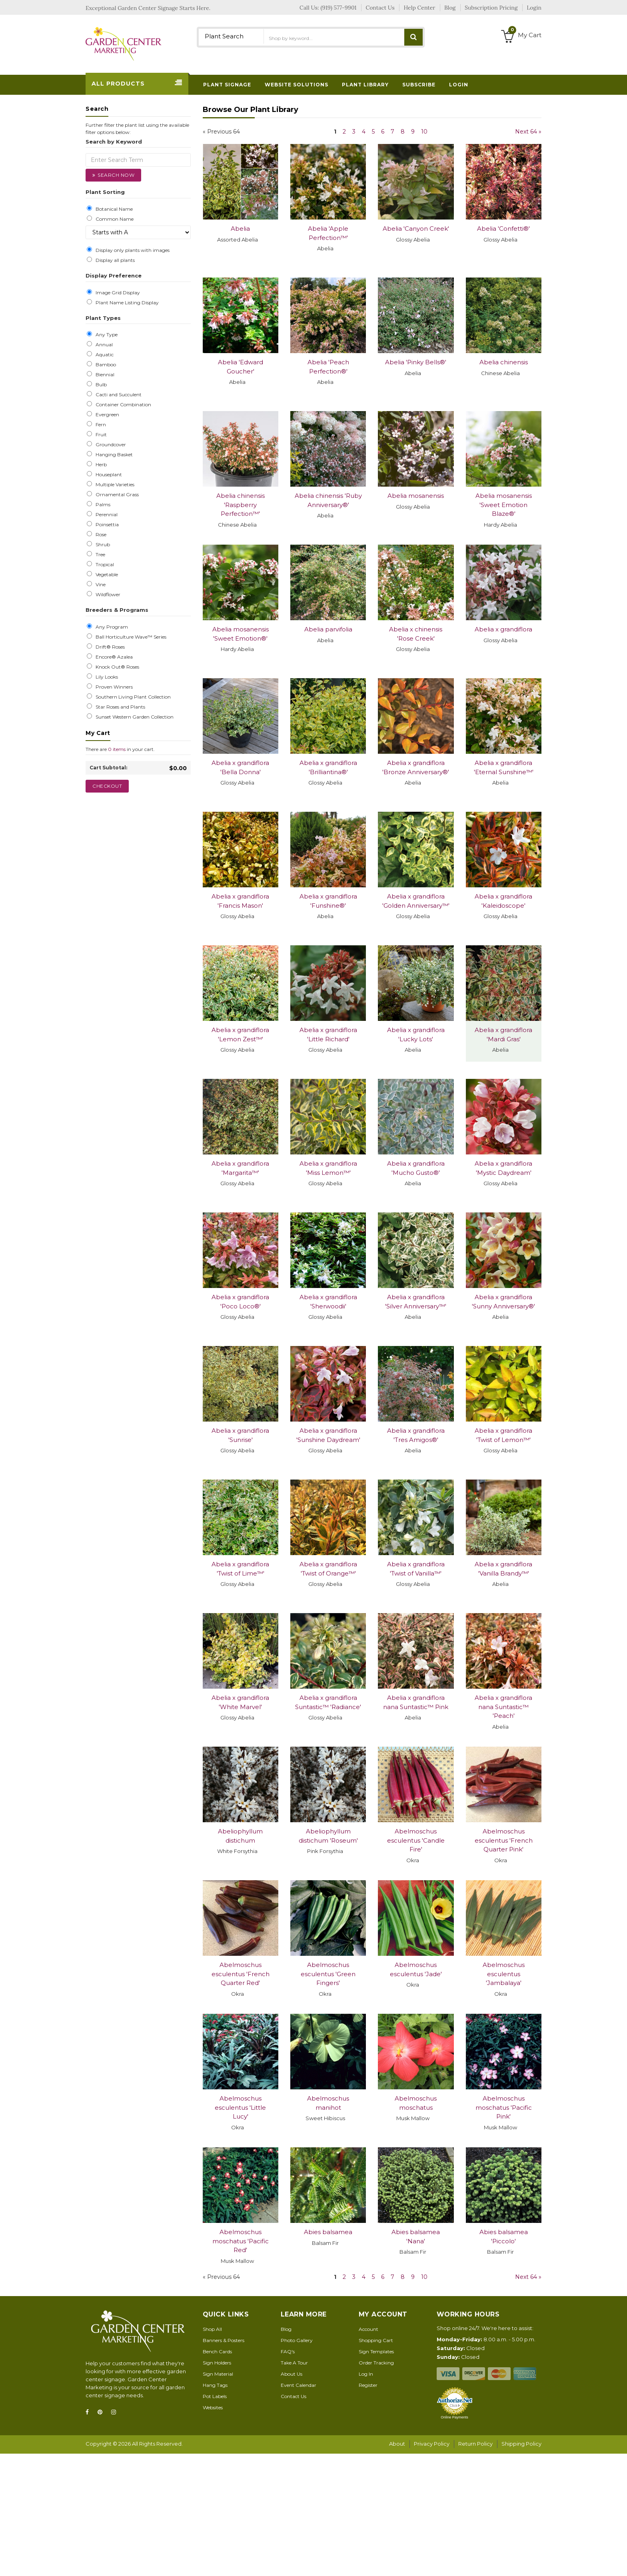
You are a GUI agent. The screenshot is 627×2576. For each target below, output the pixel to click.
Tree (99, 554)
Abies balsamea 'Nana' (415, 2236)
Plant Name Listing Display (126, 302)
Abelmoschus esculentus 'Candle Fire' (416, 1840)
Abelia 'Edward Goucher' (240, 366)
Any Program (110, 627)
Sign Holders (217, 2363)
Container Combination (122, 404)
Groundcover (109, 444)
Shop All (212, 2329)
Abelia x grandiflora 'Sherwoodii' (328, 1301)
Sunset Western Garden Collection (133, 717)
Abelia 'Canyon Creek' (416, 228)
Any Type (105, 334)
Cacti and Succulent (117, 394)
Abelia (240, 228)
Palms (101, 504)
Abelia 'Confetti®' (503, 228)
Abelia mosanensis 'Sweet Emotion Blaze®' (503, 504)
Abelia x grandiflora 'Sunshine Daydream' (328, 1435)
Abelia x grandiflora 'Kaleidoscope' (503, 901)
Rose (99, 534)
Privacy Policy (431, 2443)
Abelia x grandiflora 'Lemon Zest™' (240, 1034)
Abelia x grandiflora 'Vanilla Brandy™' (503, 1568)
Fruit (100, 434)
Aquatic (103, 354)
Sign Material (218, 2374)
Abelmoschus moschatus (416, 2103)
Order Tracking (376, 2363)
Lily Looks (105, 677)
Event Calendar (298, 2385)
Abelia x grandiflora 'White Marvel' (240, 1702)
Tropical (103, 564)
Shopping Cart (376, 2340)
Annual (103, 344)
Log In (366, 2374)
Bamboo (104, 364)
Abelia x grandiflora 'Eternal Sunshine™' (503, 767)
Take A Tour (294, 2363)
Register (368, 2385)
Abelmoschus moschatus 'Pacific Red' (240, 2241)
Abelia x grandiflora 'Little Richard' (328, 1034)
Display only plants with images (131, 250)
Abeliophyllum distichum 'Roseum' (328, 1835)
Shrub (101, 544)
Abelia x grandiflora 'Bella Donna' (240, 767)
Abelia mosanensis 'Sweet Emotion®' (240, 633)
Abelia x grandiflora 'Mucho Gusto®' (416, 1168)
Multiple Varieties (113, 484)
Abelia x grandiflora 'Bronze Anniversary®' (415, 767)
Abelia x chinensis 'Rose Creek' (415, 633)
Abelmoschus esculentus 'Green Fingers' (328, 1974)
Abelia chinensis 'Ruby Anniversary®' (328, 500)
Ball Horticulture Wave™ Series (129, 637)
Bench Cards (217, 2351)
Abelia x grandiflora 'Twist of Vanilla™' (416, 1568)
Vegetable (105, 574)
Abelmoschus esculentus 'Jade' (416, 1969)
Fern (99, 424)
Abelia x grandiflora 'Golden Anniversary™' (415, 901)
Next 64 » (528, 131)
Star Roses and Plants (119, 707)
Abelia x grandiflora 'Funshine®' (328, 901)
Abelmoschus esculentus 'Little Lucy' (240, 2107)
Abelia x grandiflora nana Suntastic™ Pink (415, 1702)
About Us (291, 2374)
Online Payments (454, 2417)
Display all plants (114, 260)
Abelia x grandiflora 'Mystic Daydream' (503, 1168)
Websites (213, 2407)
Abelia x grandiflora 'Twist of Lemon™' (503, 1435)
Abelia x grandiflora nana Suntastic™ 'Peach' (503, 1706)
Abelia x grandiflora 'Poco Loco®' (240, 1301)
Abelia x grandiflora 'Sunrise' (240, 1435)
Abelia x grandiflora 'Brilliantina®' (328, 767)
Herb (100, 464)
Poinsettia (106, 524)
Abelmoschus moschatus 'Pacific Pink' (503, 2107)
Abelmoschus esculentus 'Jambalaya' (504, 1974)
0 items (117, 749)
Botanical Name (113, 209)
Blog (286, 2329)
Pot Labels (215, 2396)
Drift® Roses (109, 647)
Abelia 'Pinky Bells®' (415, 362)
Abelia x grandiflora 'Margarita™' (240, 1168)
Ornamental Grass (116, 494)
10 (424, 131)
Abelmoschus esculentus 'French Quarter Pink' (504, 1840)
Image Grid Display (116, 292)
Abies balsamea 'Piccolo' (503, 2236)
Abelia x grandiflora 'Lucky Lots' (416, 1034)
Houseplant (107, 474)
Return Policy (475, 2443)
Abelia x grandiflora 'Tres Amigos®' (416, 1435)
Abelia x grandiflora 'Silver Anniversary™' (415, 1301)
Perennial (105, 514)
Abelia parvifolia (328, 629)
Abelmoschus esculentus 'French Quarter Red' (241, 1974)
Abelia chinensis (503, 362)
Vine (99, 584)
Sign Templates (376, 2351)
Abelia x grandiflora (503, 629)
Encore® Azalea (113, 657)
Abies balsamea (328, 2232)
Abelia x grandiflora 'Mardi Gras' (503, 1034)
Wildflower (106, 594)
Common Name (113, 219)
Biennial (103, 374)
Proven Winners (113, 687)
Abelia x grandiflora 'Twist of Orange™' (328, 1568)
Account (368, 2329)
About (397, 2443)
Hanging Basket (113, 454)
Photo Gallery (297, 2340)
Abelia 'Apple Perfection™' (328, 233)
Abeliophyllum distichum (240, 1835)
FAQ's (288, 2351)
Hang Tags (215, 2385)
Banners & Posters (223, 2340)
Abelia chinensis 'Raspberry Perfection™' (240, 504)
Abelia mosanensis (415, 495)
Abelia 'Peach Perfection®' (328, 366)
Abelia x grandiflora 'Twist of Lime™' (240, 1568)
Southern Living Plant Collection (132, 697)
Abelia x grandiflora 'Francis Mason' (240, 901)
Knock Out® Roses (116, 667)
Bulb (100, 384)
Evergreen (106, 414)
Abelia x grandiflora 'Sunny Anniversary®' (503, 1301)
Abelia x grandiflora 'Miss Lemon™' (328, 1168)
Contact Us (293, 2396)
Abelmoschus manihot (328, 2103)
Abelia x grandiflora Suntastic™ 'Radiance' (328, 1702)
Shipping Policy (521, 2443)
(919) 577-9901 (339, 7)
